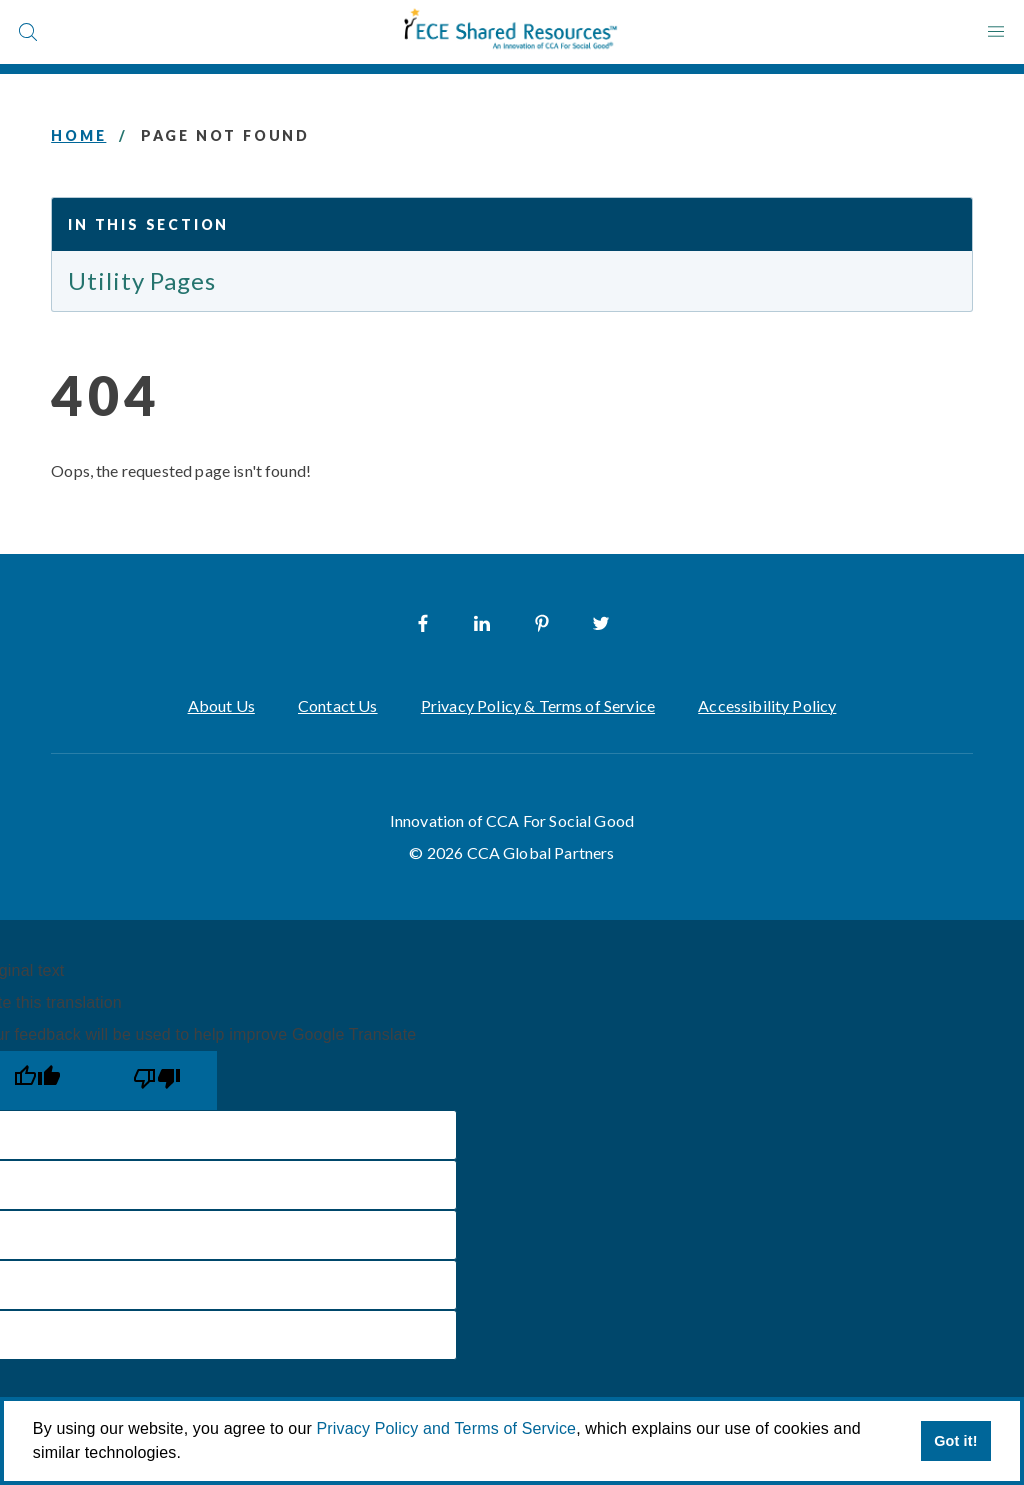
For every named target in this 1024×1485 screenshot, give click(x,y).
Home (78, 135)
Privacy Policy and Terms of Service (447, 1428)
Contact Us (338, 705)
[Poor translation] (157, 1080)
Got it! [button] (955, 1441)
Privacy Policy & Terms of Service (538, 705)
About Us (221, 705)
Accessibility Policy (767, 705)
